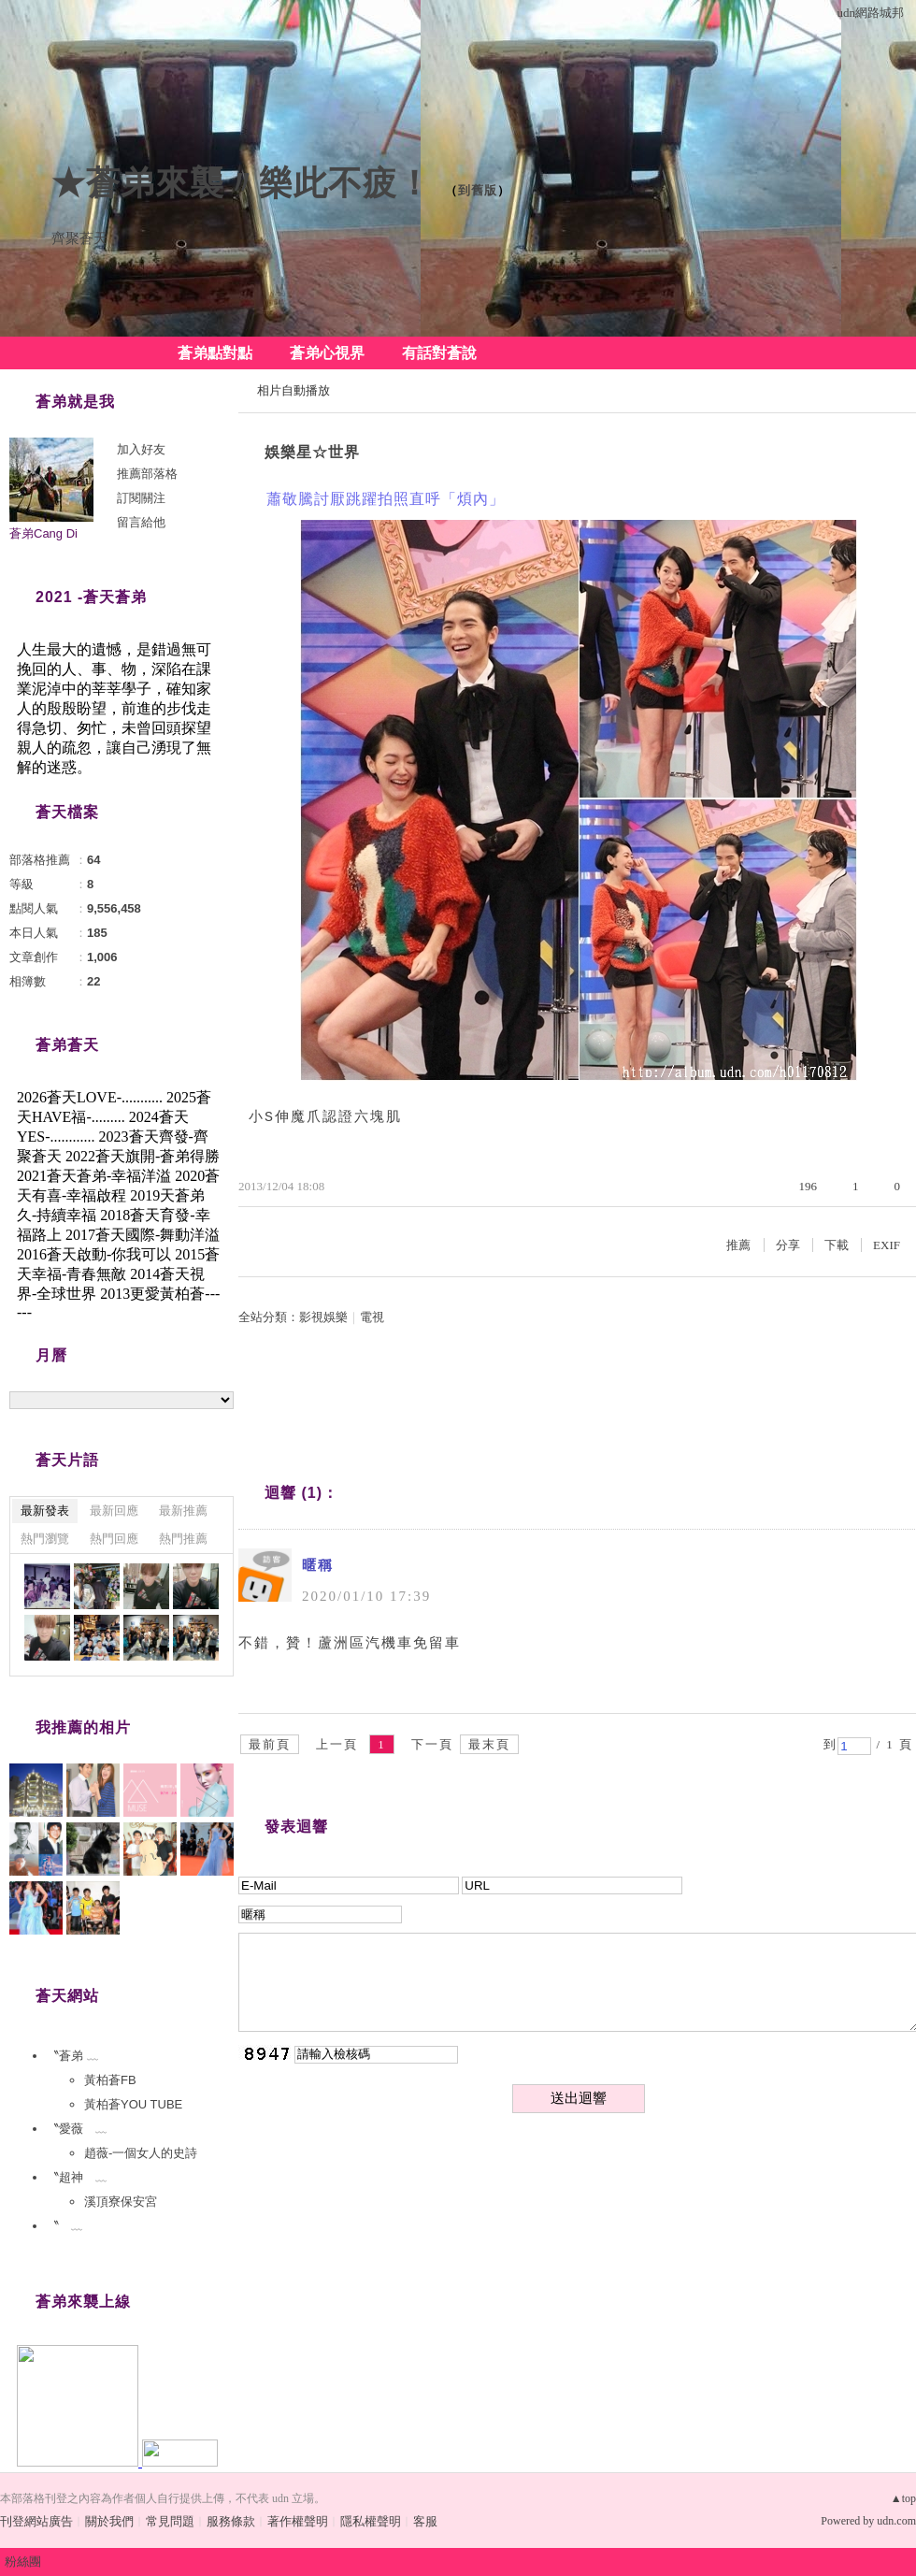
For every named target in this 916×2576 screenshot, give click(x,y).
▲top (903, 2498)
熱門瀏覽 (45, 1539)
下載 (836, 1245)
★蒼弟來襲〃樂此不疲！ (241, 183)
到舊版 (477, 190)
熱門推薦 (183, 1539)
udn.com (896, 2520)
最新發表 (45, 1511)
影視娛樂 (323, 1317)
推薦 (738, 1245)
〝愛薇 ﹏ (77, 2129)
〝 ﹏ (65, 2226)
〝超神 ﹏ (77, 2177)
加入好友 (141, 449)
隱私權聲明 (370, 2521)
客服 (425, 2521)
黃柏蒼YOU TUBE (133, 2104)
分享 (788, 1245)
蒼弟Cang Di (43, 533)
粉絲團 (23, 2561)
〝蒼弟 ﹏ (73, 2056)
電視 (372, 1317)
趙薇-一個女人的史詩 (140, 2153)
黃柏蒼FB (110, 2080)
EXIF (886, 1245)
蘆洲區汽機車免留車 (389, 1642)
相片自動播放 (293, 390)
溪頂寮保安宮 (120, 2202)
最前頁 (270, 1744)
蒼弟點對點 (215, 353)
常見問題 (170, 2521)
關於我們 (109, 2521)
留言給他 (141, 522)
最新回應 (114, 1511)
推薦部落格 (147, 474)
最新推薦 (183, 1511)
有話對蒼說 (439, 353)
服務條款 (231, 2521)
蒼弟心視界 (327, 353)
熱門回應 (114, 1539)
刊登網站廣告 (36, 2521)
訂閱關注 (141, 498)
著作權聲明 (297, 2521)
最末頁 (489, 1744)
